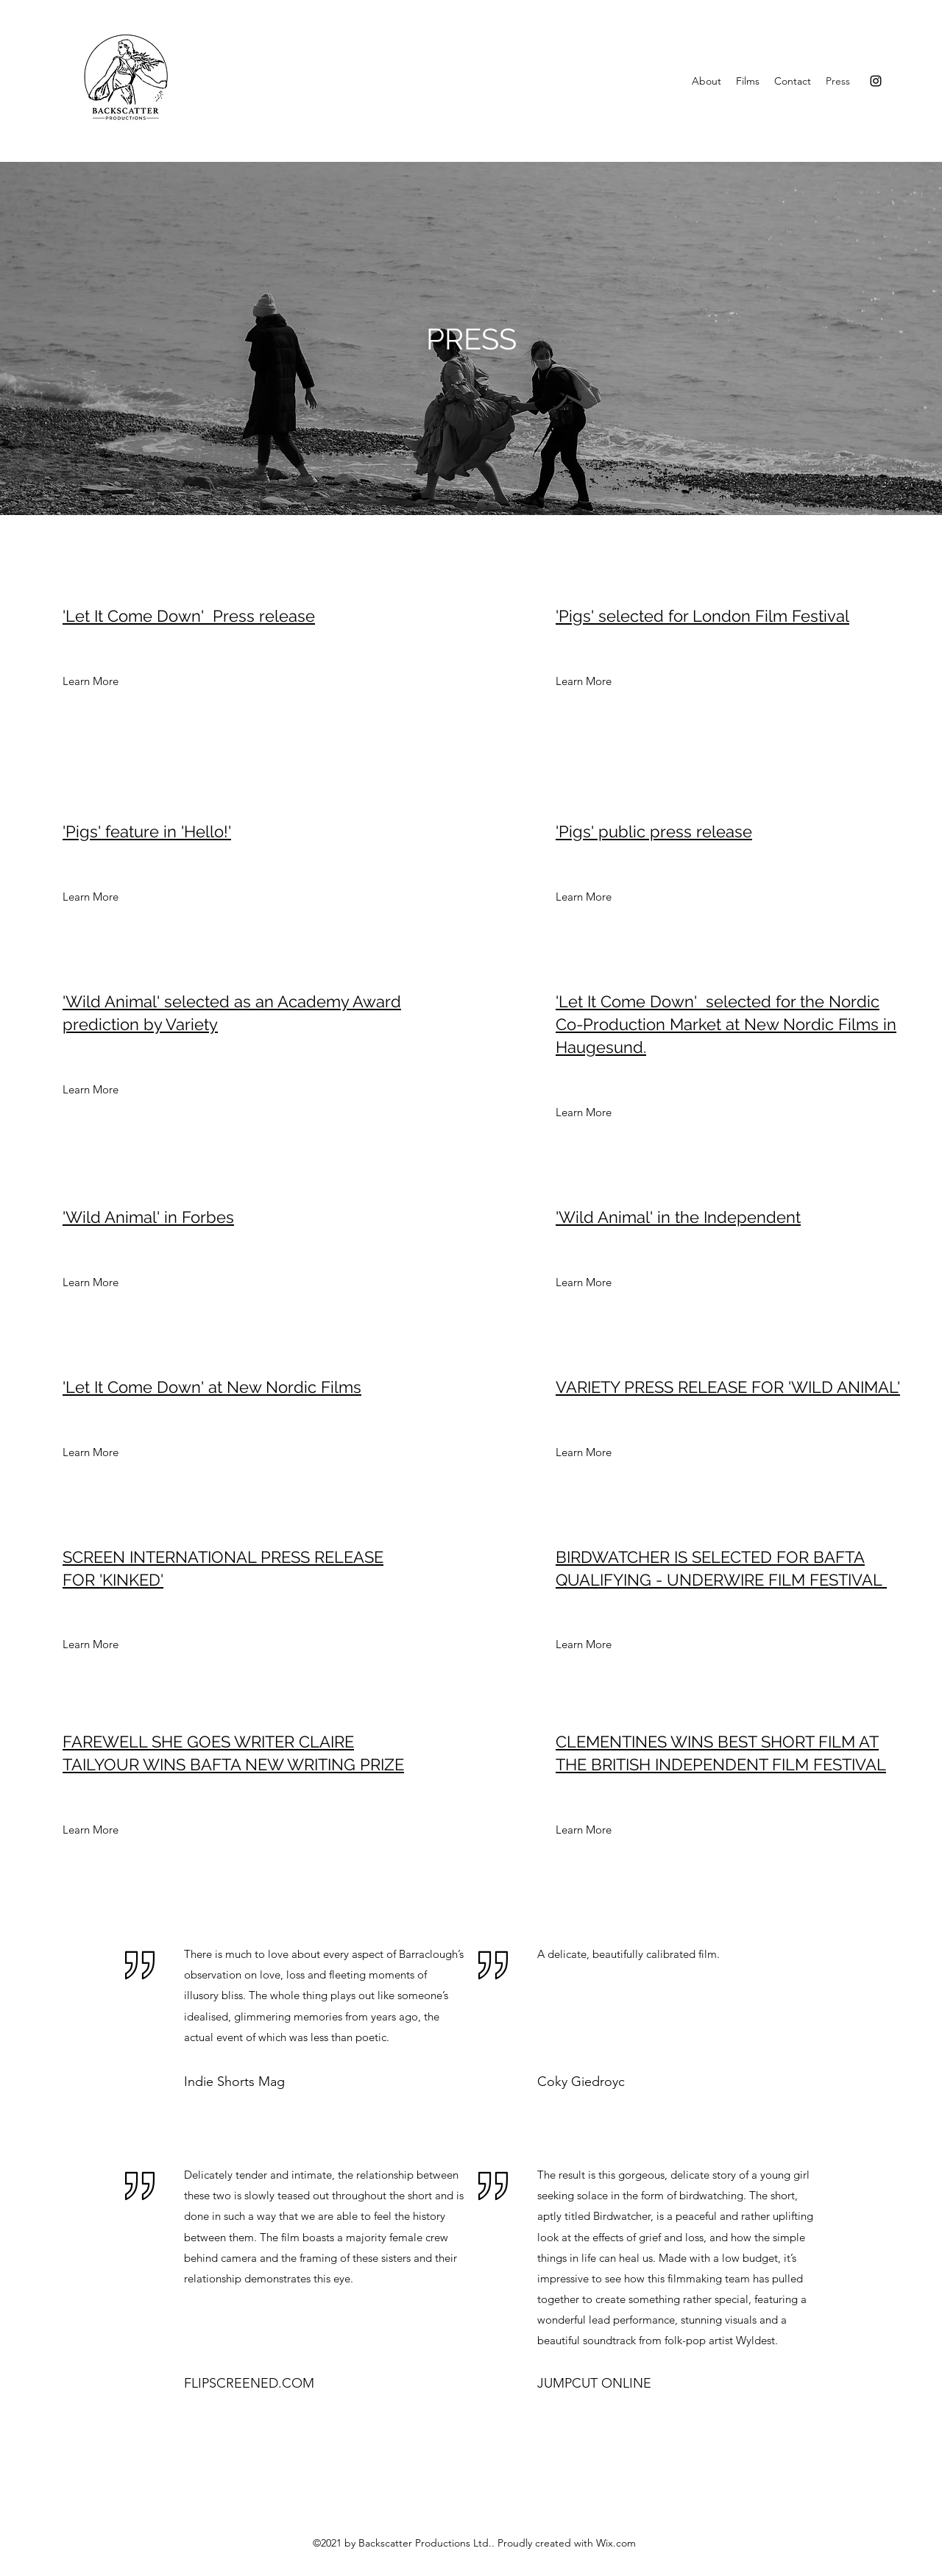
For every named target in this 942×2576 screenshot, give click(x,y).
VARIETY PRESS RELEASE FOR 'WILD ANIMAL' (728, 1387)
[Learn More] (584, 681)
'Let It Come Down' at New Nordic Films (212, 1387)
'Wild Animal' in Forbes (148, 1217)
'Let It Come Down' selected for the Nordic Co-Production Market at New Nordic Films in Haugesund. (726, 1024)
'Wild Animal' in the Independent (678, 1217)
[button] (77, 681)
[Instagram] (875, 81)
